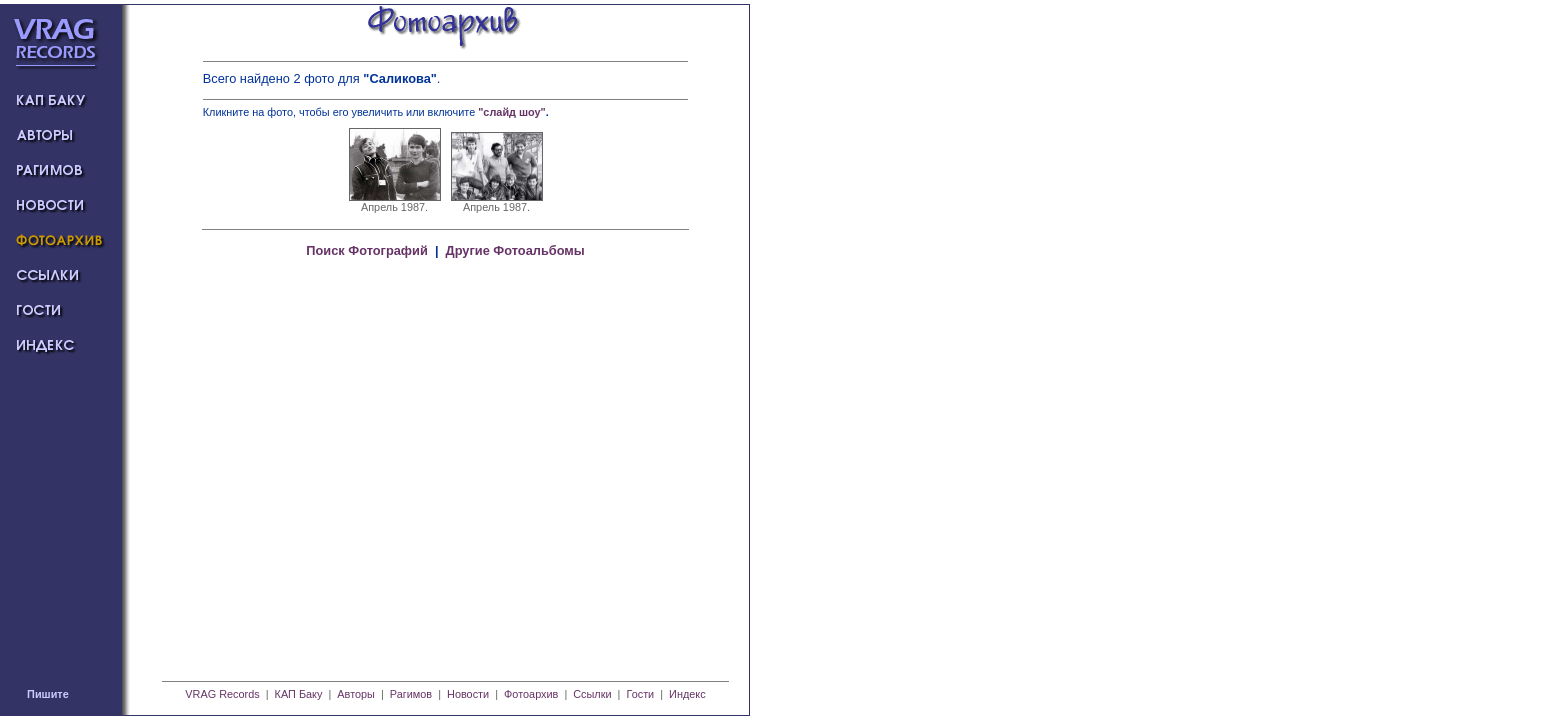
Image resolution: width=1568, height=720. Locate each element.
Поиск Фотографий (367, 250)
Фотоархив (531, 694)
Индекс (687, 694)
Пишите (48, 694)
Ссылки (592, 694)
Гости (640, 694)
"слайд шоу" (512, 112)
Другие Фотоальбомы (515, 250)
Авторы (356, 694)
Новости (468, 694)
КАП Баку (299, 694)
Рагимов (411, 694)
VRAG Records (222, 694)
